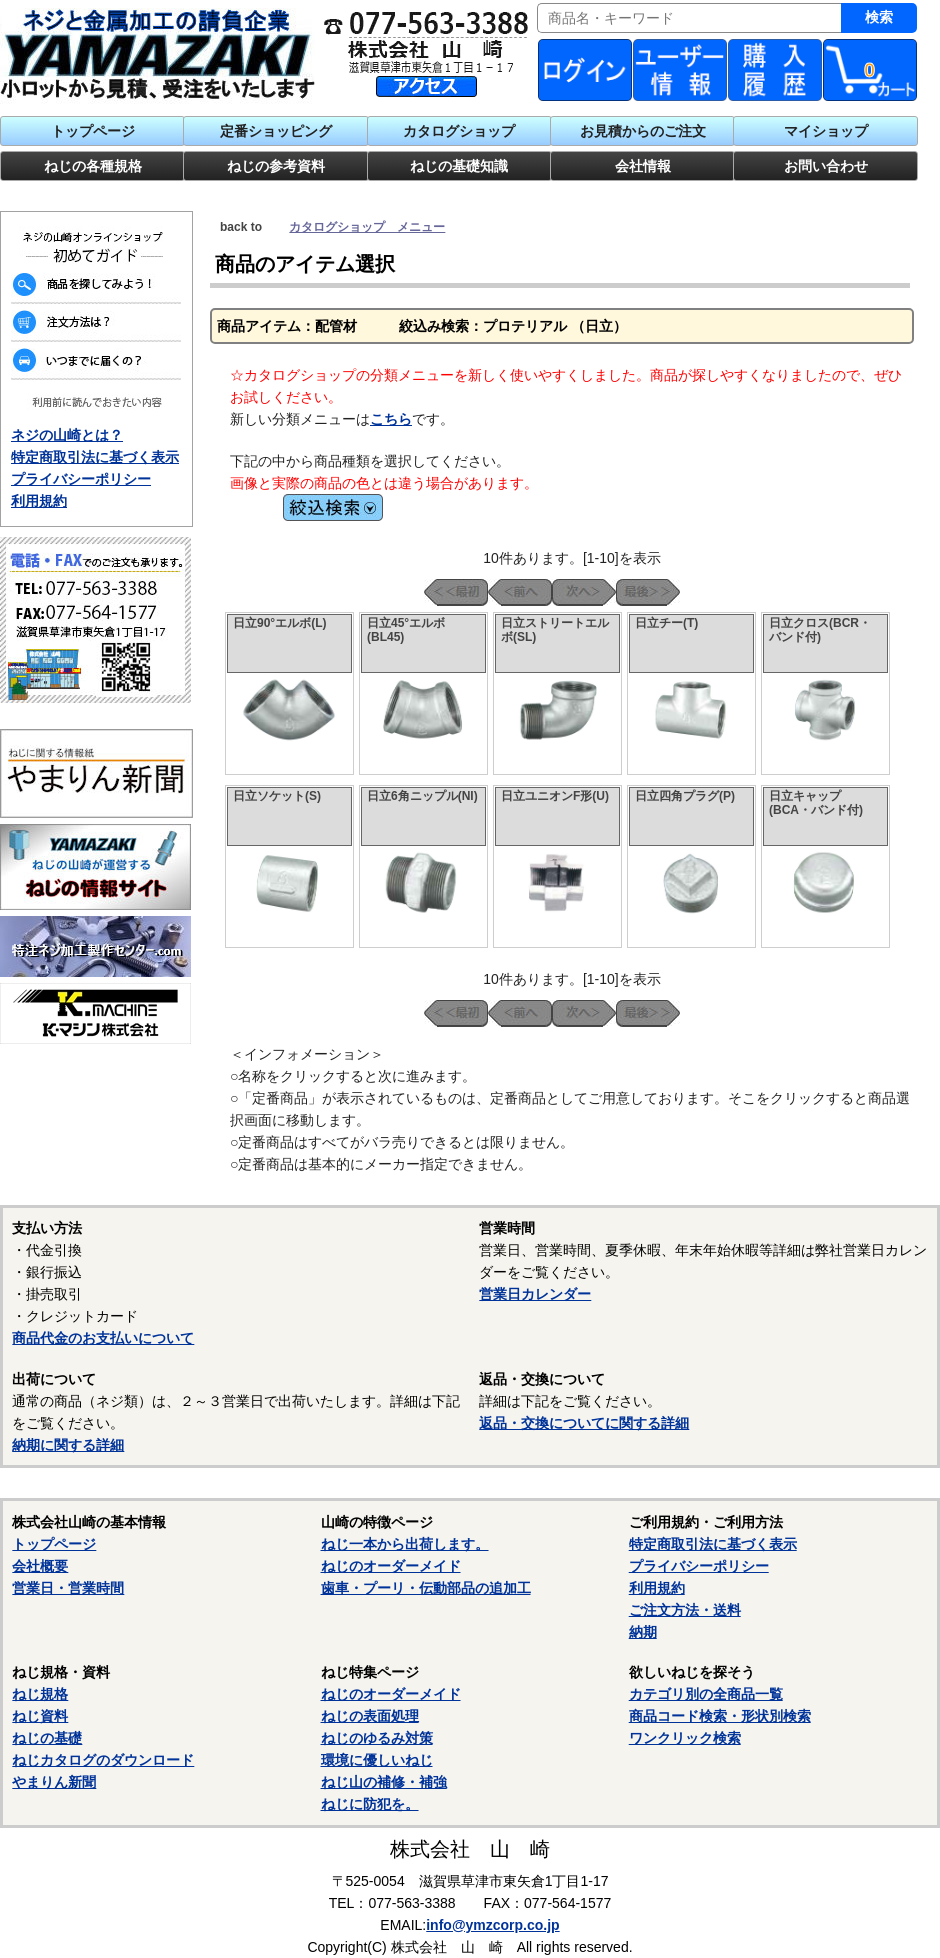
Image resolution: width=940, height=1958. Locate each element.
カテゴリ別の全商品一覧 (706, 1694)
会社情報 (643, 166)
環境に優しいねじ (377, 1760)
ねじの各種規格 (93, 166)
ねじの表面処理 (370, 1716)
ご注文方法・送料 (685, 1610)
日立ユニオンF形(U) (555, 796)
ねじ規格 (40, 1694)
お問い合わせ (826, 166)
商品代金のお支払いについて (103, 1338)
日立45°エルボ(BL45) (406, 630)
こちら (391, 419)
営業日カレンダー (535, 1294)
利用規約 (39, 501)
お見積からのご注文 (643, 131)
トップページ (93, 131)
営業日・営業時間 (68, 1588)
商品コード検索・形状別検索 (720, 1716)
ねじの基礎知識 (459, 166)
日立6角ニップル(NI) (422, 796)
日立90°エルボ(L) (279, 623)
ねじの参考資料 (276, 166)
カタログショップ (459, 131)
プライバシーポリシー (81, 479)
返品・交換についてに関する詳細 (584, 1423)
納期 (643, 1632)
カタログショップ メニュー (367, 227)
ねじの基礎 (47, 1738)
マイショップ (826, 131)
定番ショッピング (276, 131)
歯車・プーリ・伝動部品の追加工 (426, 1588)
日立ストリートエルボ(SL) (555, 630)
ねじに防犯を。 (370, 1804)
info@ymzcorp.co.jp (492, 1925)
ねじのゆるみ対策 (377, 1738)
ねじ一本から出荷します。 (405, 1544)
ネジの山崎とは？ (67, 435)
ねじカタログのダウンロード (103, 1760)
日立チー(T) (666, 623)
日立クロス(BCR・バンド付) (820, 630)
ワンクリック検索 (685, 1738)
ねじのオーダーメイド (391, 1566)
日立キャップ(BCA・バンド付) (816, 803)
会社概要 (40, 1566)
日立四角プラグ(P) (685, 796)
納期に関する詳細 (68, 1445)
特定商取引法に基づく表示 (95, 457)
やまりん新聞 (54, 1782)
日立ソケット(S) (277, 796)
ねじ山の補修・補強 (384, 1782)
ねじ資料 (40, 1716)
